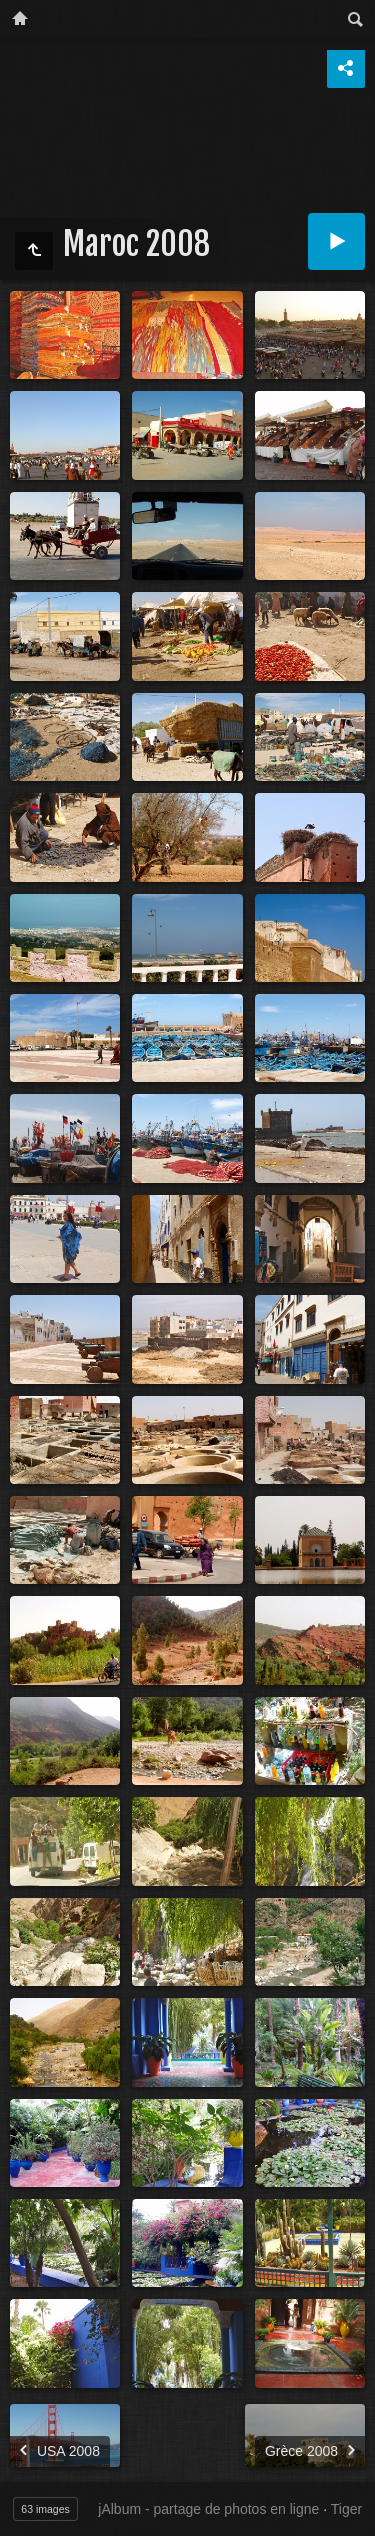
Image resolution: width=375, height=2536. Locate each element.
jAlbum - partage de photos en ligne (208, 2509)
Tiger (346, 2509)
